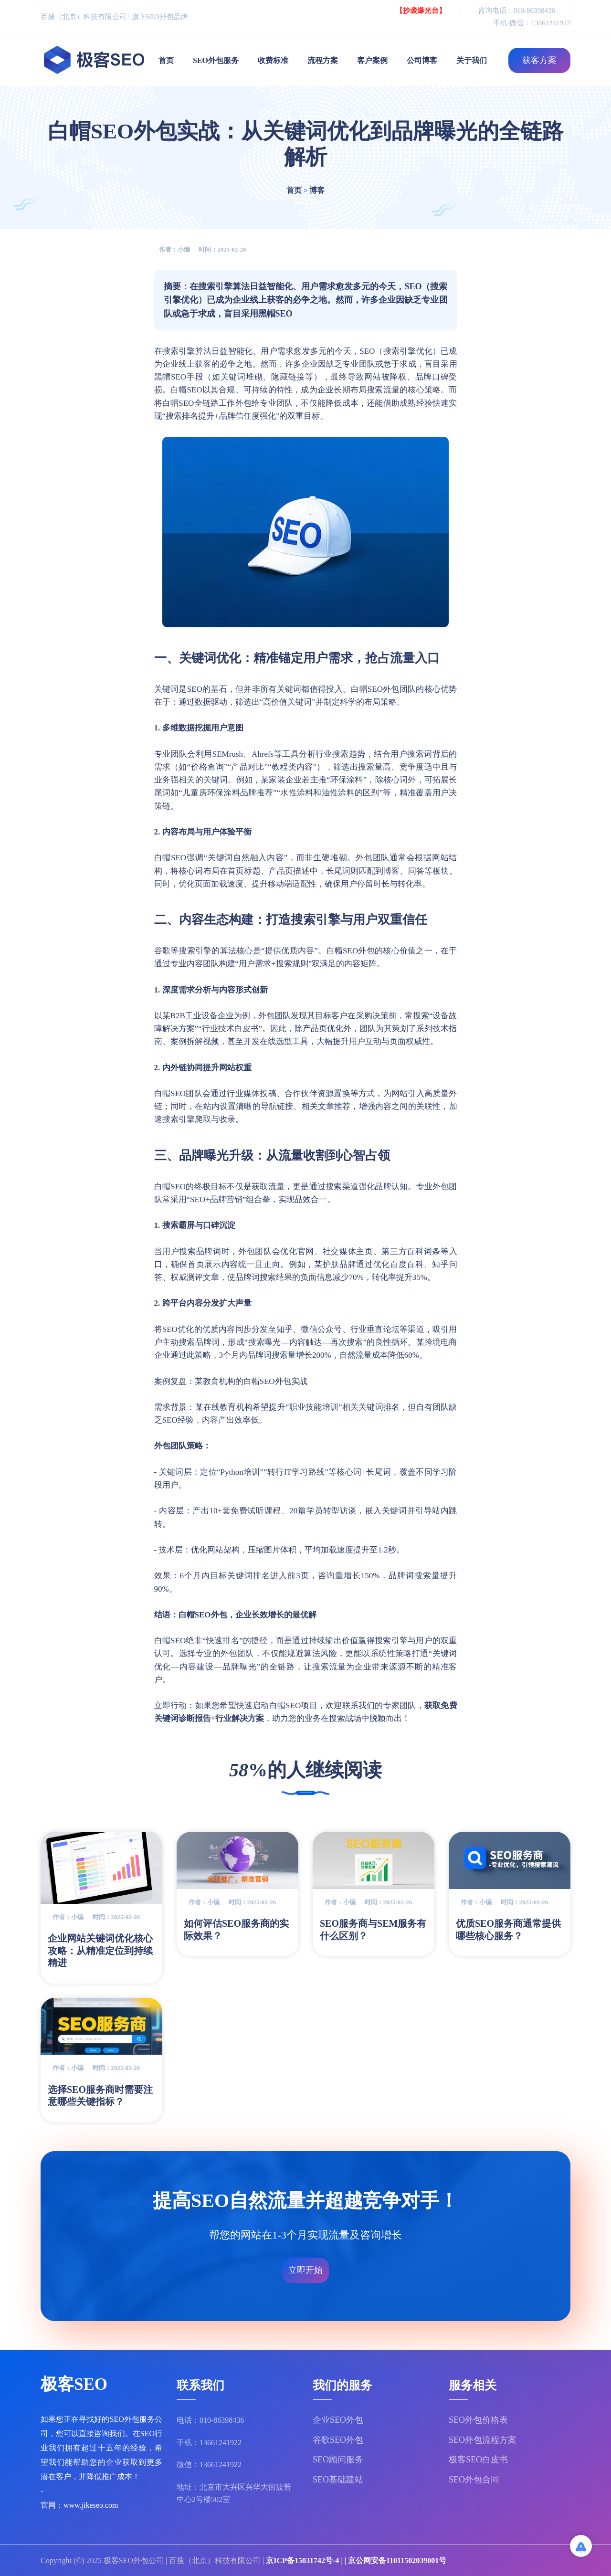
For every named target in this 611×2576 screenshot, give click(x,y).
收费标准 (273, 60)
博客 (317, 190)
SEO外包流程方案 (482, 2440)
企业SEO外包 (338, 2420)
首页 (166, 60)
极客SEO (74, 2386)
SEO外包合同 (474, 2479)
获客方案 (539, 60)
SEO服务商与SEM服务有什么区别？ (373, 1929)
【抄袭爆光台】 (421, 10)
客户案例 (372, 60)
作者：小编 (174, 249)
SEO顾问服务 (338, 2459)
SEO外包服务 (216, 60)
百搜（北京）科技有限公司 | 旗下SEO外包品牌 (114, 17)
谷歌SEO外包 (338, 2440)
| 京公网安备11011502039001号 (395, 2560)
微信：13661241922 (209, 2464)
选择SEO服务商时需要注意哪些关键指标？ (100, 2095)
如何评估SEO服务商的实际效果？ (236, 1929)
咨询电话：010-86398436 (517, 10)
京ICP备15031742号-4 (302, 2560)
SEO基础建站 (338, 2479)
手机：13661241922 (209, 2443)
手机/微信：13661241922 (531, 23)
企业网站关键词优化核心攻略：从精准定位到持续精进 (100, 1950)
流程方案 (322, 60)
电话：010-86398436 (210, 2420)
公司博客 (422, 60)
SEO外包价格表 (478, 2420)
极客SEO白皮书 (478, 2459)
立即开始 (305, 2270)
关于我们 (471, 60)
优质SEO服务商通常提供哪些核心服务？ (508, 1929)
